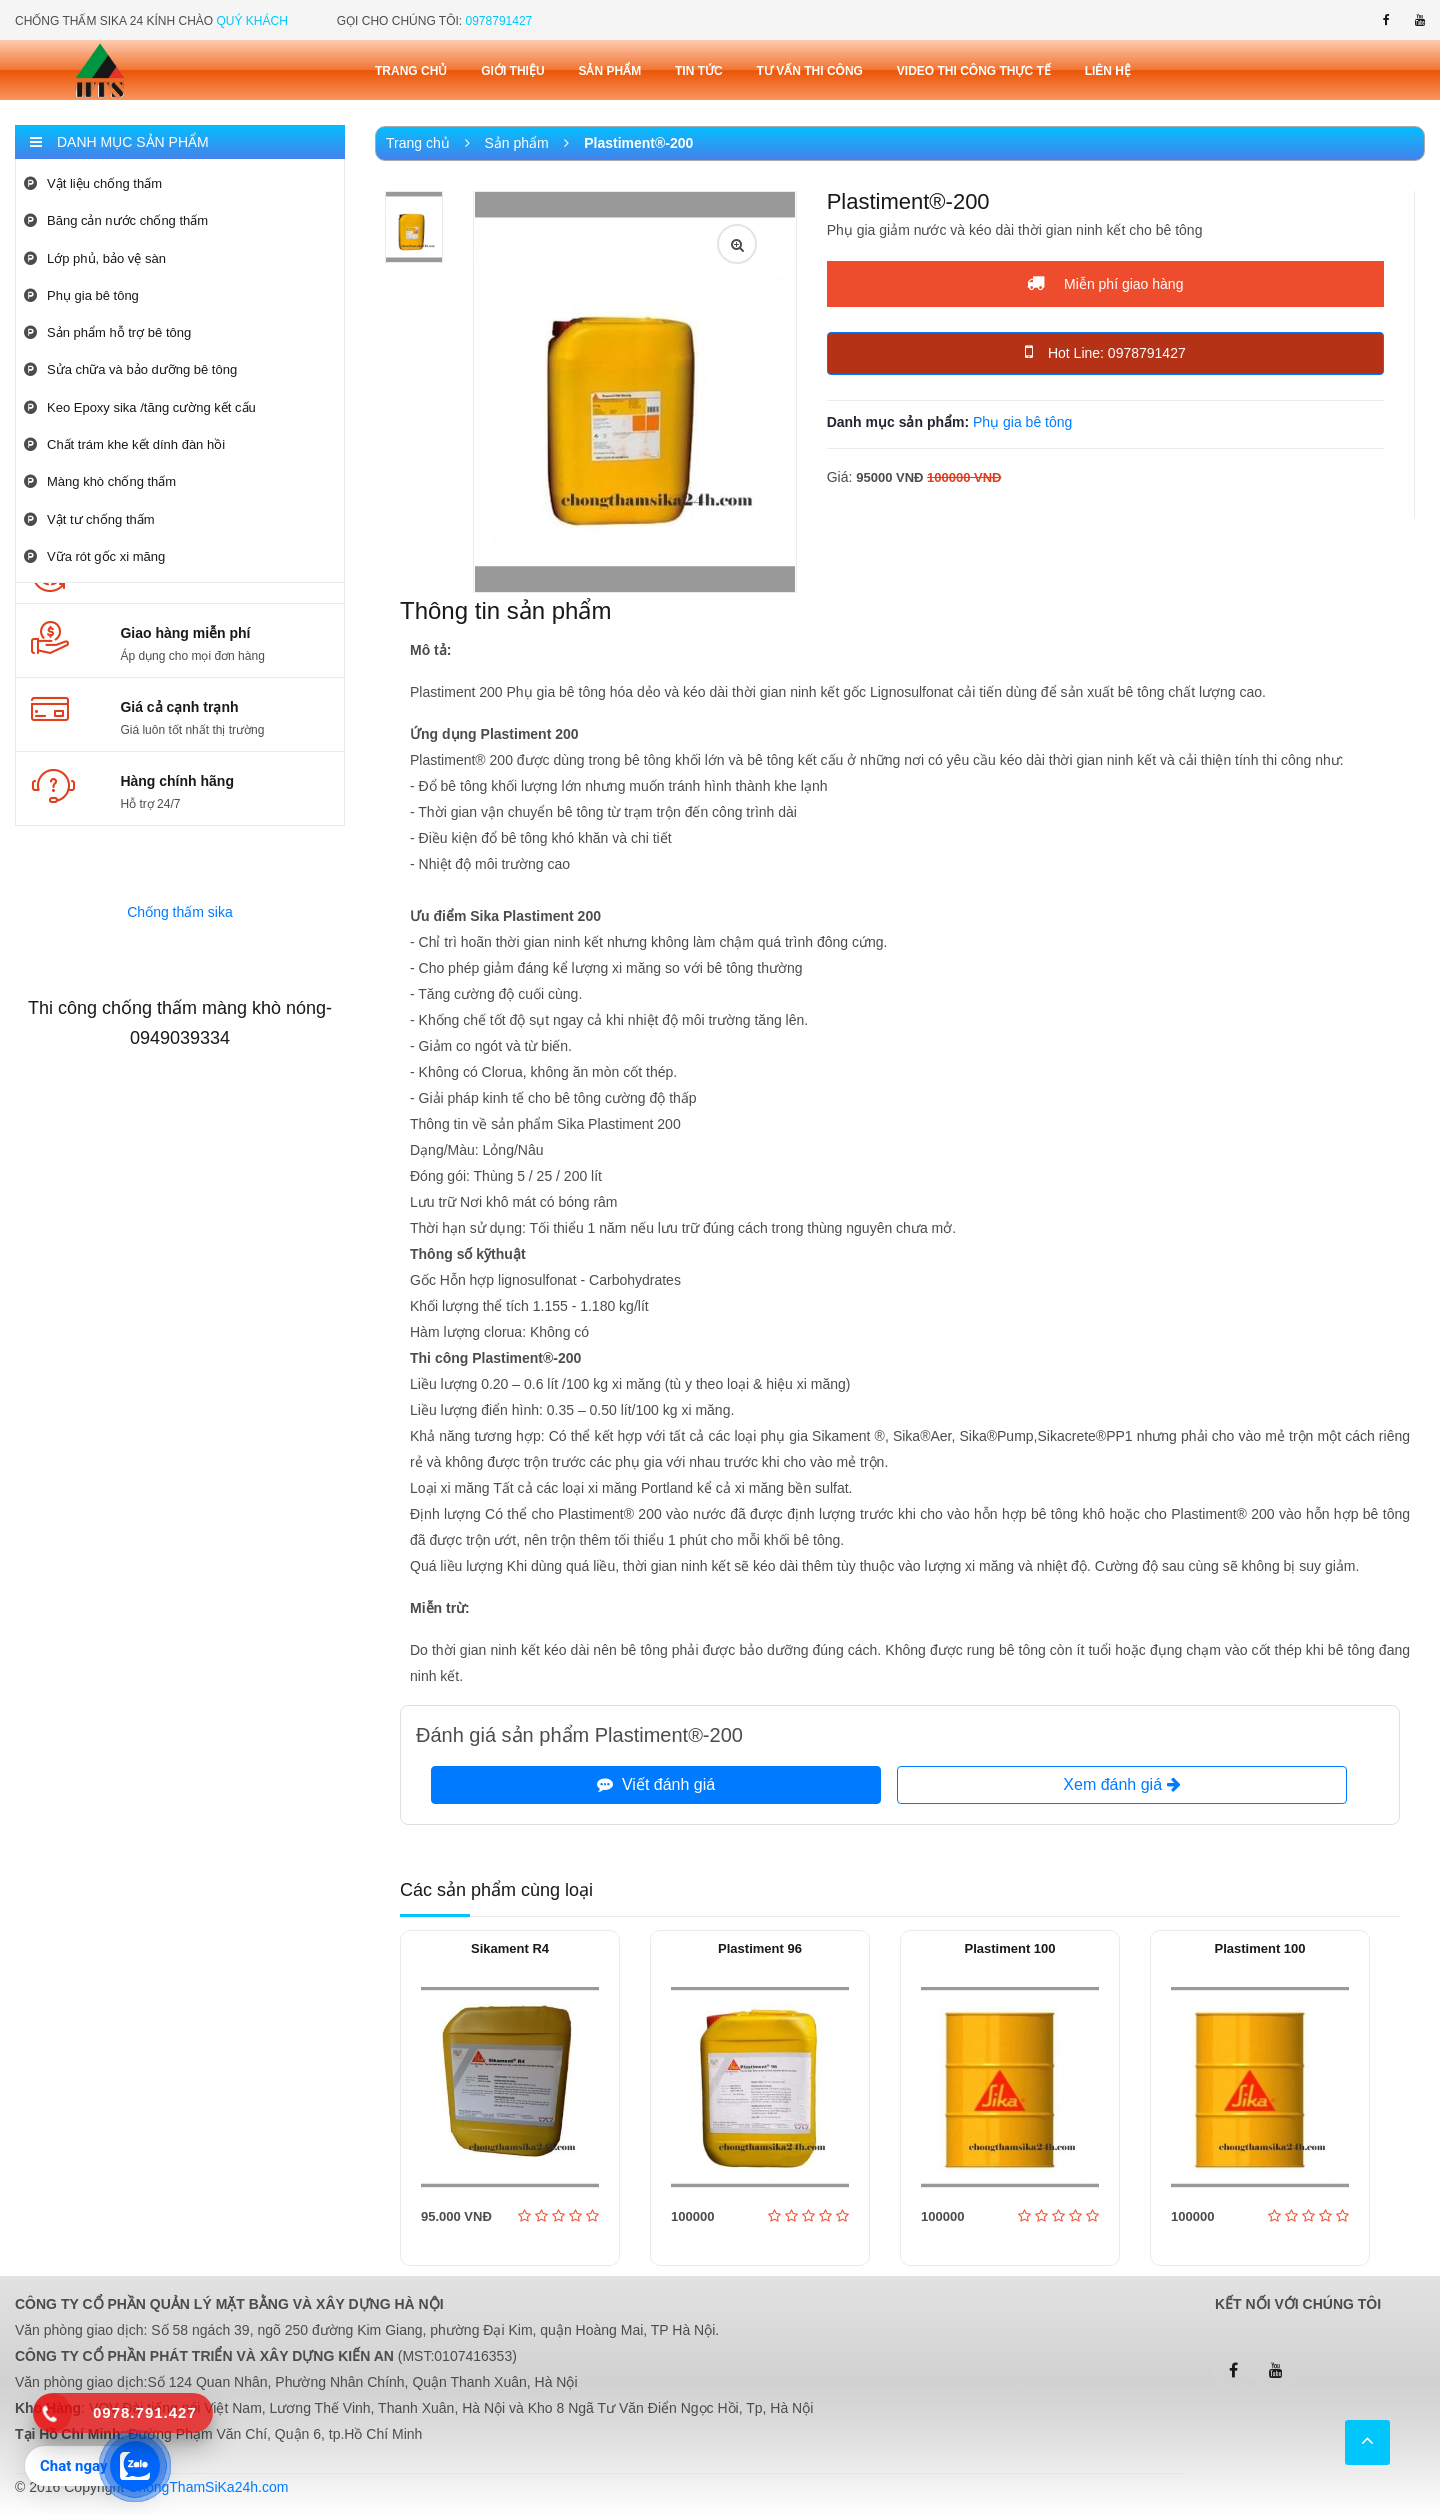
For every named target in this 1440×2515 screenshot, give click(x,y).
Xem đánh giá (1121, 1784)
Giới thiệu (512, 71)
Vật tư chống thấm (89, 519)
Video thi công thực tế (974, 71)
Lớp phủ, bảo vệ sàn (95, 258)
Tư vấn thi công (810, 71)
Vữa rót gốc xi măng (94, 556)
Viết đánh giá (656, 1784)
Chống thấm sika (179, 912)
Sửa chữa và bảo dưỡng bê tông (130, 369)
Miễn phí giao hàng (1105, 283)
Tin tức (699, 71)
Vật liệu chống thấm (93, 183)
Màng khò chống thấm (100, 481)
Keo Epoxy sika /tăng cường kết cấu (140, 407)
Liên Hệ (1108, 71)
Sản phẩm (609, 71)
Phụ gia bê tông (81, 295)
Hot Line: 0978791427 (1105, 352)
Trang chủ (411, 71)
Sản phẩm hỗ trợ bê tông (107, 332)
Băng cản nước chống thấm (116, 220)
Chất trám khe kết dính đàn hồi (124, 444)
